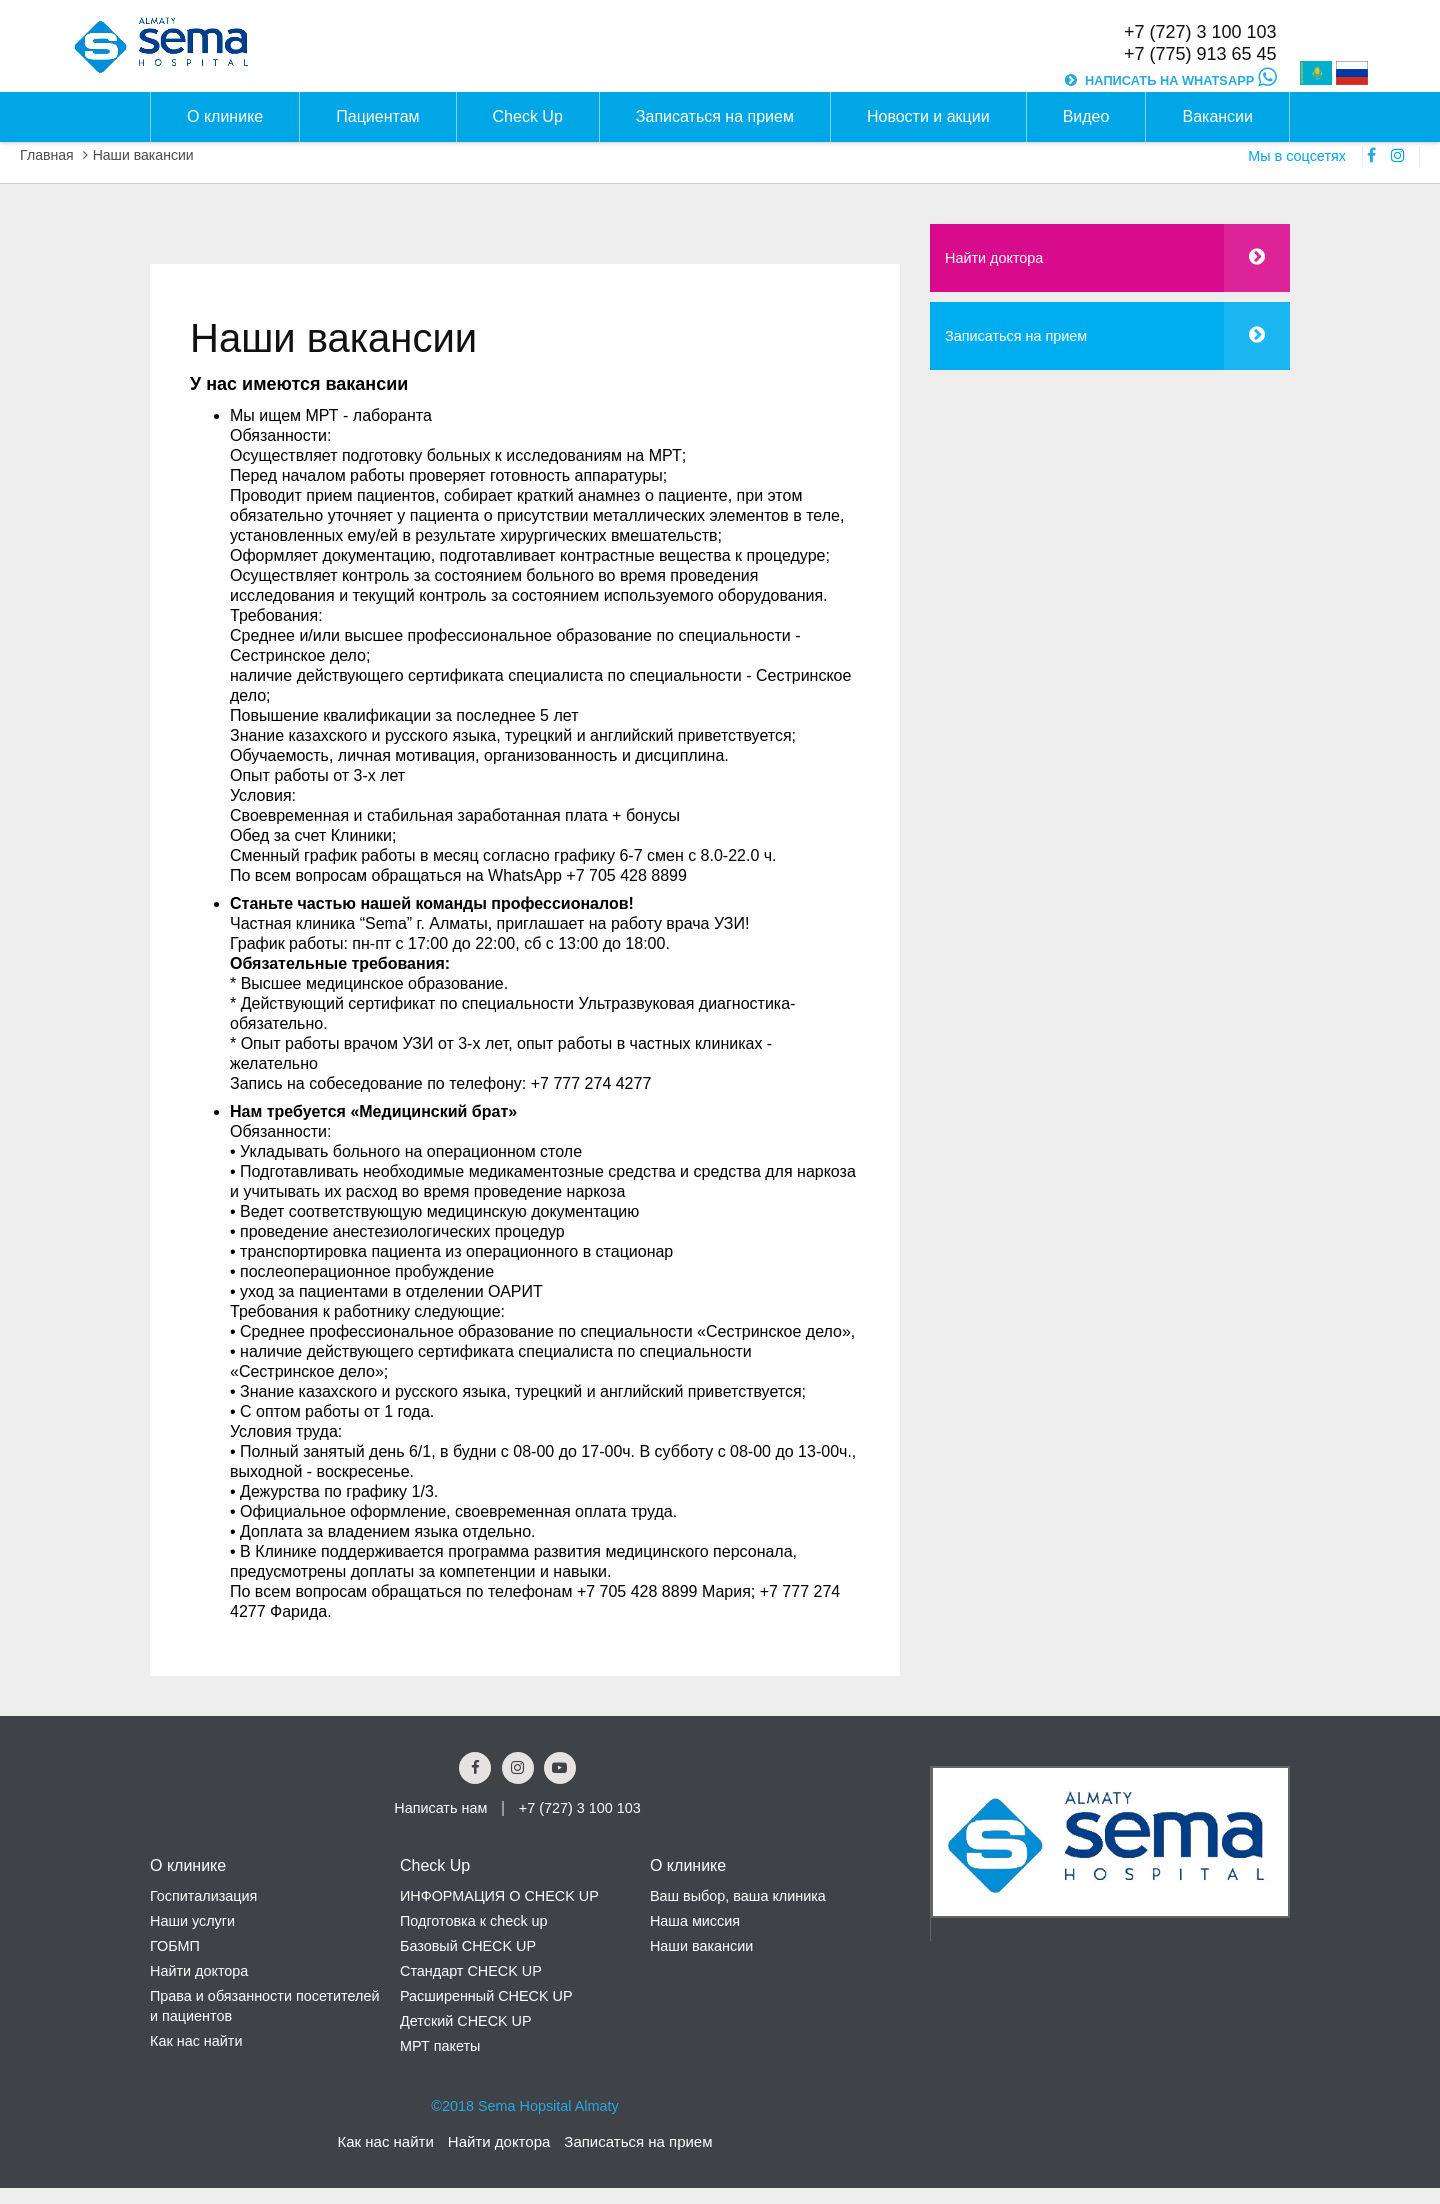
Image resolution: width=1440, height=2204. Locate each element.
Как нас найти (196, 2041)
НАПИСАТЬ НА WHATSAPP (1180, 80)
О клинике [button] (225, 116)
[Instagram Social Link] (518, 1768)
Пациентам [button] (377, 116)
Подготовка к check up (474, 1921)
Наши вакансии (143, 155)
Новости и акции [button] (928, 116)
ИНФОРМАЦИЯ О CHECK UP (499, 1896)
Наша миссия (695, 1921)
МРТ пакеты (440, 2046)
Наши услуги (192, 1921)
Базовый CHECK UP (468, 1946)
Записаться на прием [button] (715, 116)
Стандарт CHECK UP (471, 1971)
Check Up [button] (528, 116)
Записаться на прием (1016, 336)
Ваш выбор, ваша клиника (738, 1896)
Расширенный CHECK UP (486, 1996)
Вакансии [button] (1217, 116)
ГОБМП (175, 1946)
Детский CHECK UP (466, 2021)
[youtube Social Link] (560, 1768)
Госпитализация (203, 1896)
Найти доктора (994, 258)
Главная (47, 155)
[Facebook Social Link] (475, 1768)
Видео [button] (1086, 116)
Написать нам (440, 1808)
